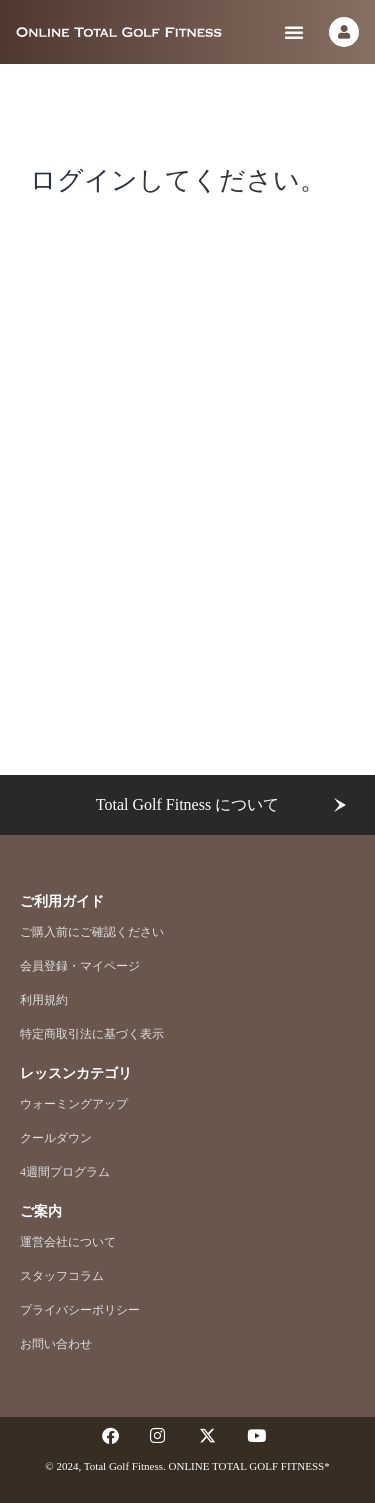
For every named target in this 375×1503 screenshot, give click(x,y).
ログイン (84, 180)
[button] (294, 32)
